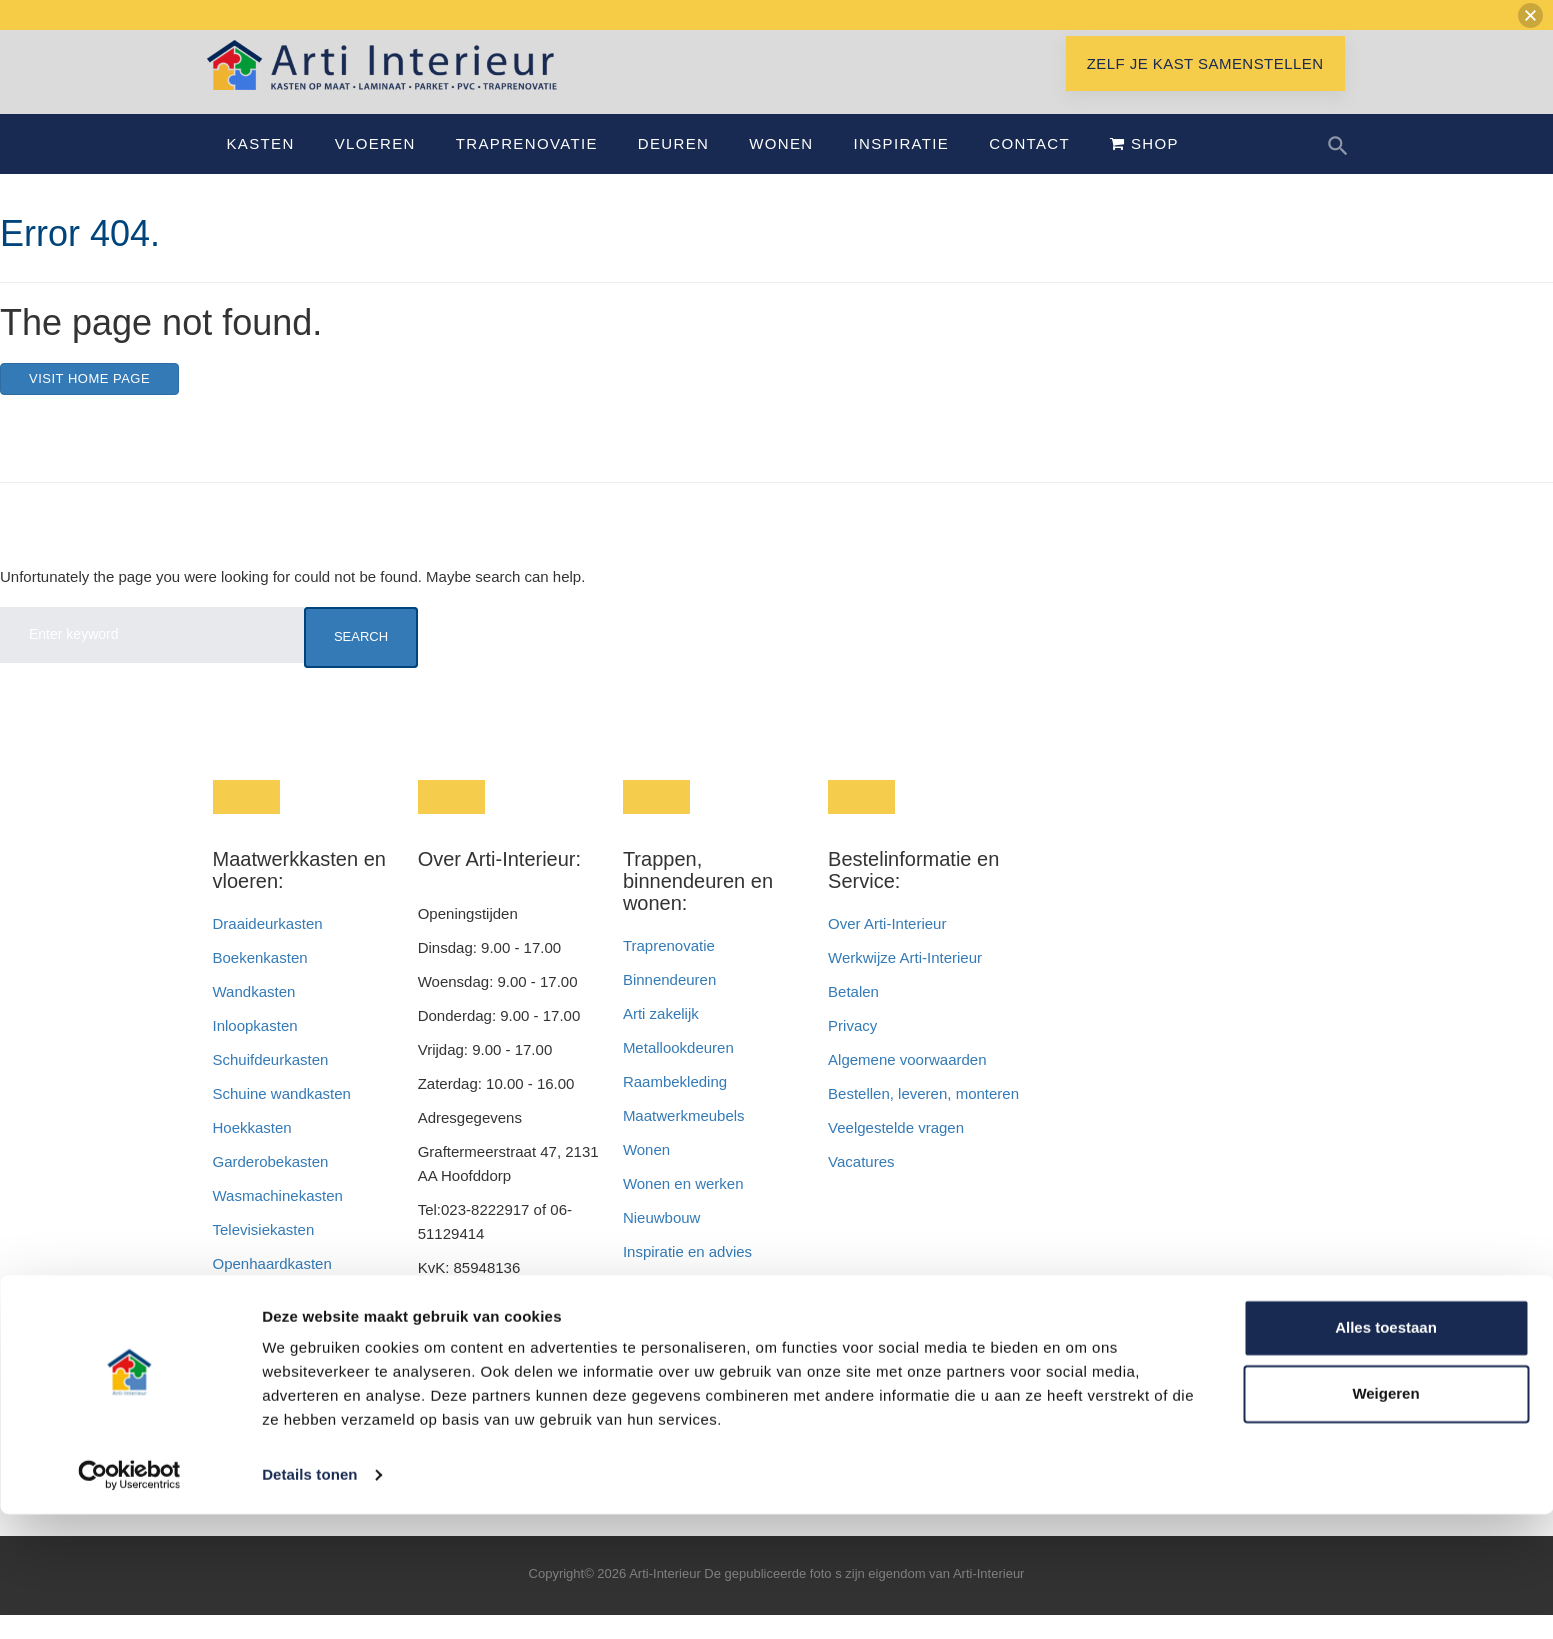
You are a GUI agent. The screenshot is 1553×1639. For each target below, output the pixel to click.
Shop (1144, 167)
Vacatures (861, 1185)
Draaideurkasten (268, 947)
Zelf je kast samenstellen (1205, 87)
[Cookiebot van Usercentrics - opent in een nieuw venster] (129, 1600)
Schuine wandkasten (282, 1117)
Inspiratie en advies (687, 1275)
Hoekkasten (252, 1151)
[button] (1530, 15)
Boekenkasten (260, 981)
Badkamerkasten (269, 1321)
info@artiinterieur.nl (533, 1325)
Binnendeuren (669, 1003)
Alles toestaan (1386, 1452)
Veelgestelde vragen (896, 1151)
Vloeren (375, 167)
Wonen (781, 167)
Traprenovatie (527, 167)
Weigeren (1385, 1517)
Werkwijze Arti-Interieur (905, 981)
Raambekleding (675, 1105)
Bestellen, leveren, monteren (923, 1117)
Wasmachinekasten (278, 1219)
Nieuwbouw (662, 1241)
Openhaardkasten (272, 1287)
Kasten (261, 167)
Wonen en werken (683, 1207)
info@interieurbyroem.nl (497, 1393)
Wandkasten (254, 1015)
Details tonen (309, 1599)
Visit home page (89, 402)
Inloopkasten (255, 1049)
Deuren (673, 167)
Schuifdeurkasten (271, 1083)
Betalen (855, 1015)
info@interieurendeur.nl (495, 1359)
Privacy (852, 1049)
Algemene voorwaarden (907, 1083)
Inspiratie (901, 167)
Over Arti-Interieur (887, 947)
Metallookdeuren (678, 1071)
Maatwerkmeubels (684, 1139)
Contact (1029, 167)
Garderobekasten (271, 1185)
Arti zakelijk (661, 1037)
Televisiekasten (264, 1253)
